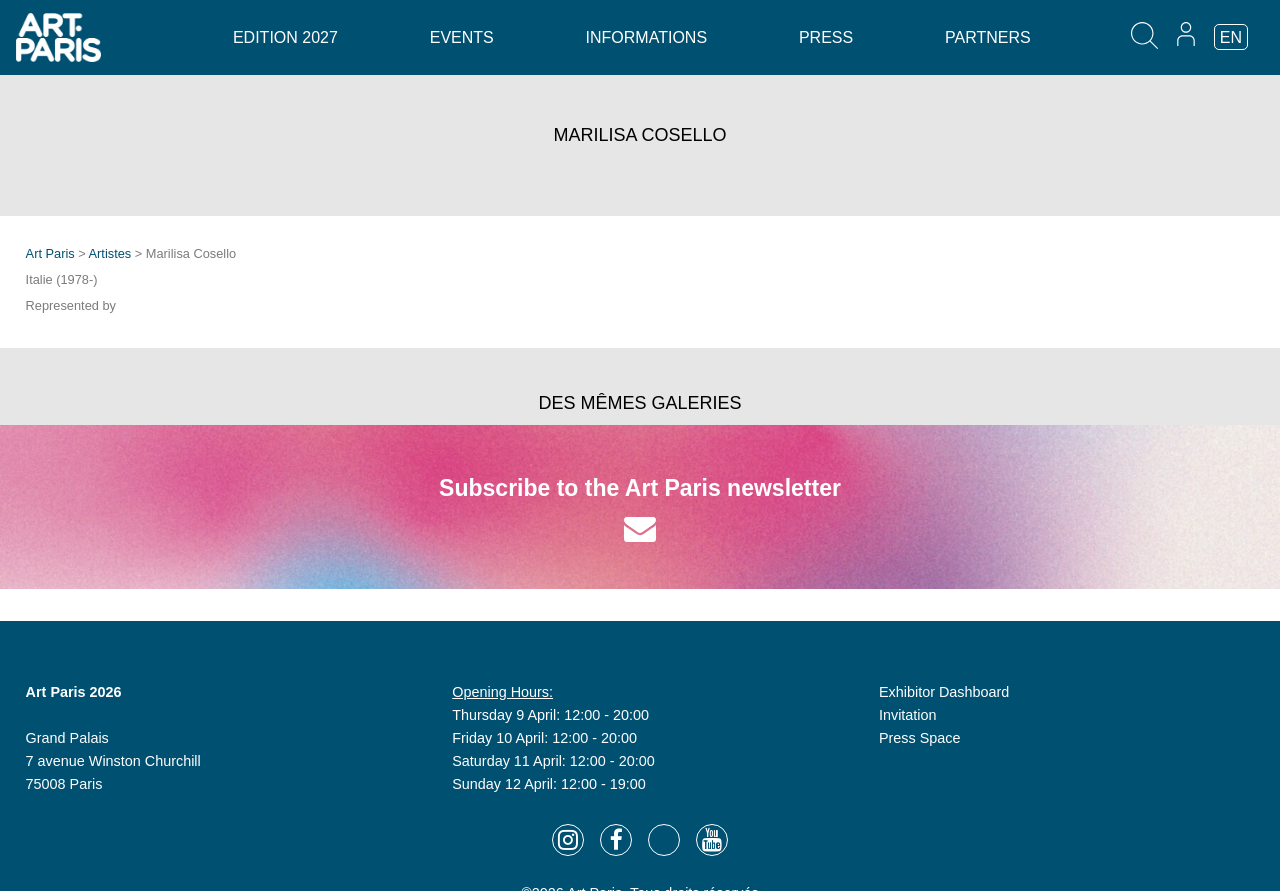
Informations (646, 37)
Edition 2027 (285, 37)
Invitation (908, 715)
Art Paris (50, 253)
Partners (988, 37)
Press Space (920, 738)
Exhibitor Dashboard (944, 692)
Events (462, 37)
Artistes (110, 253)
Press (826, 37)
